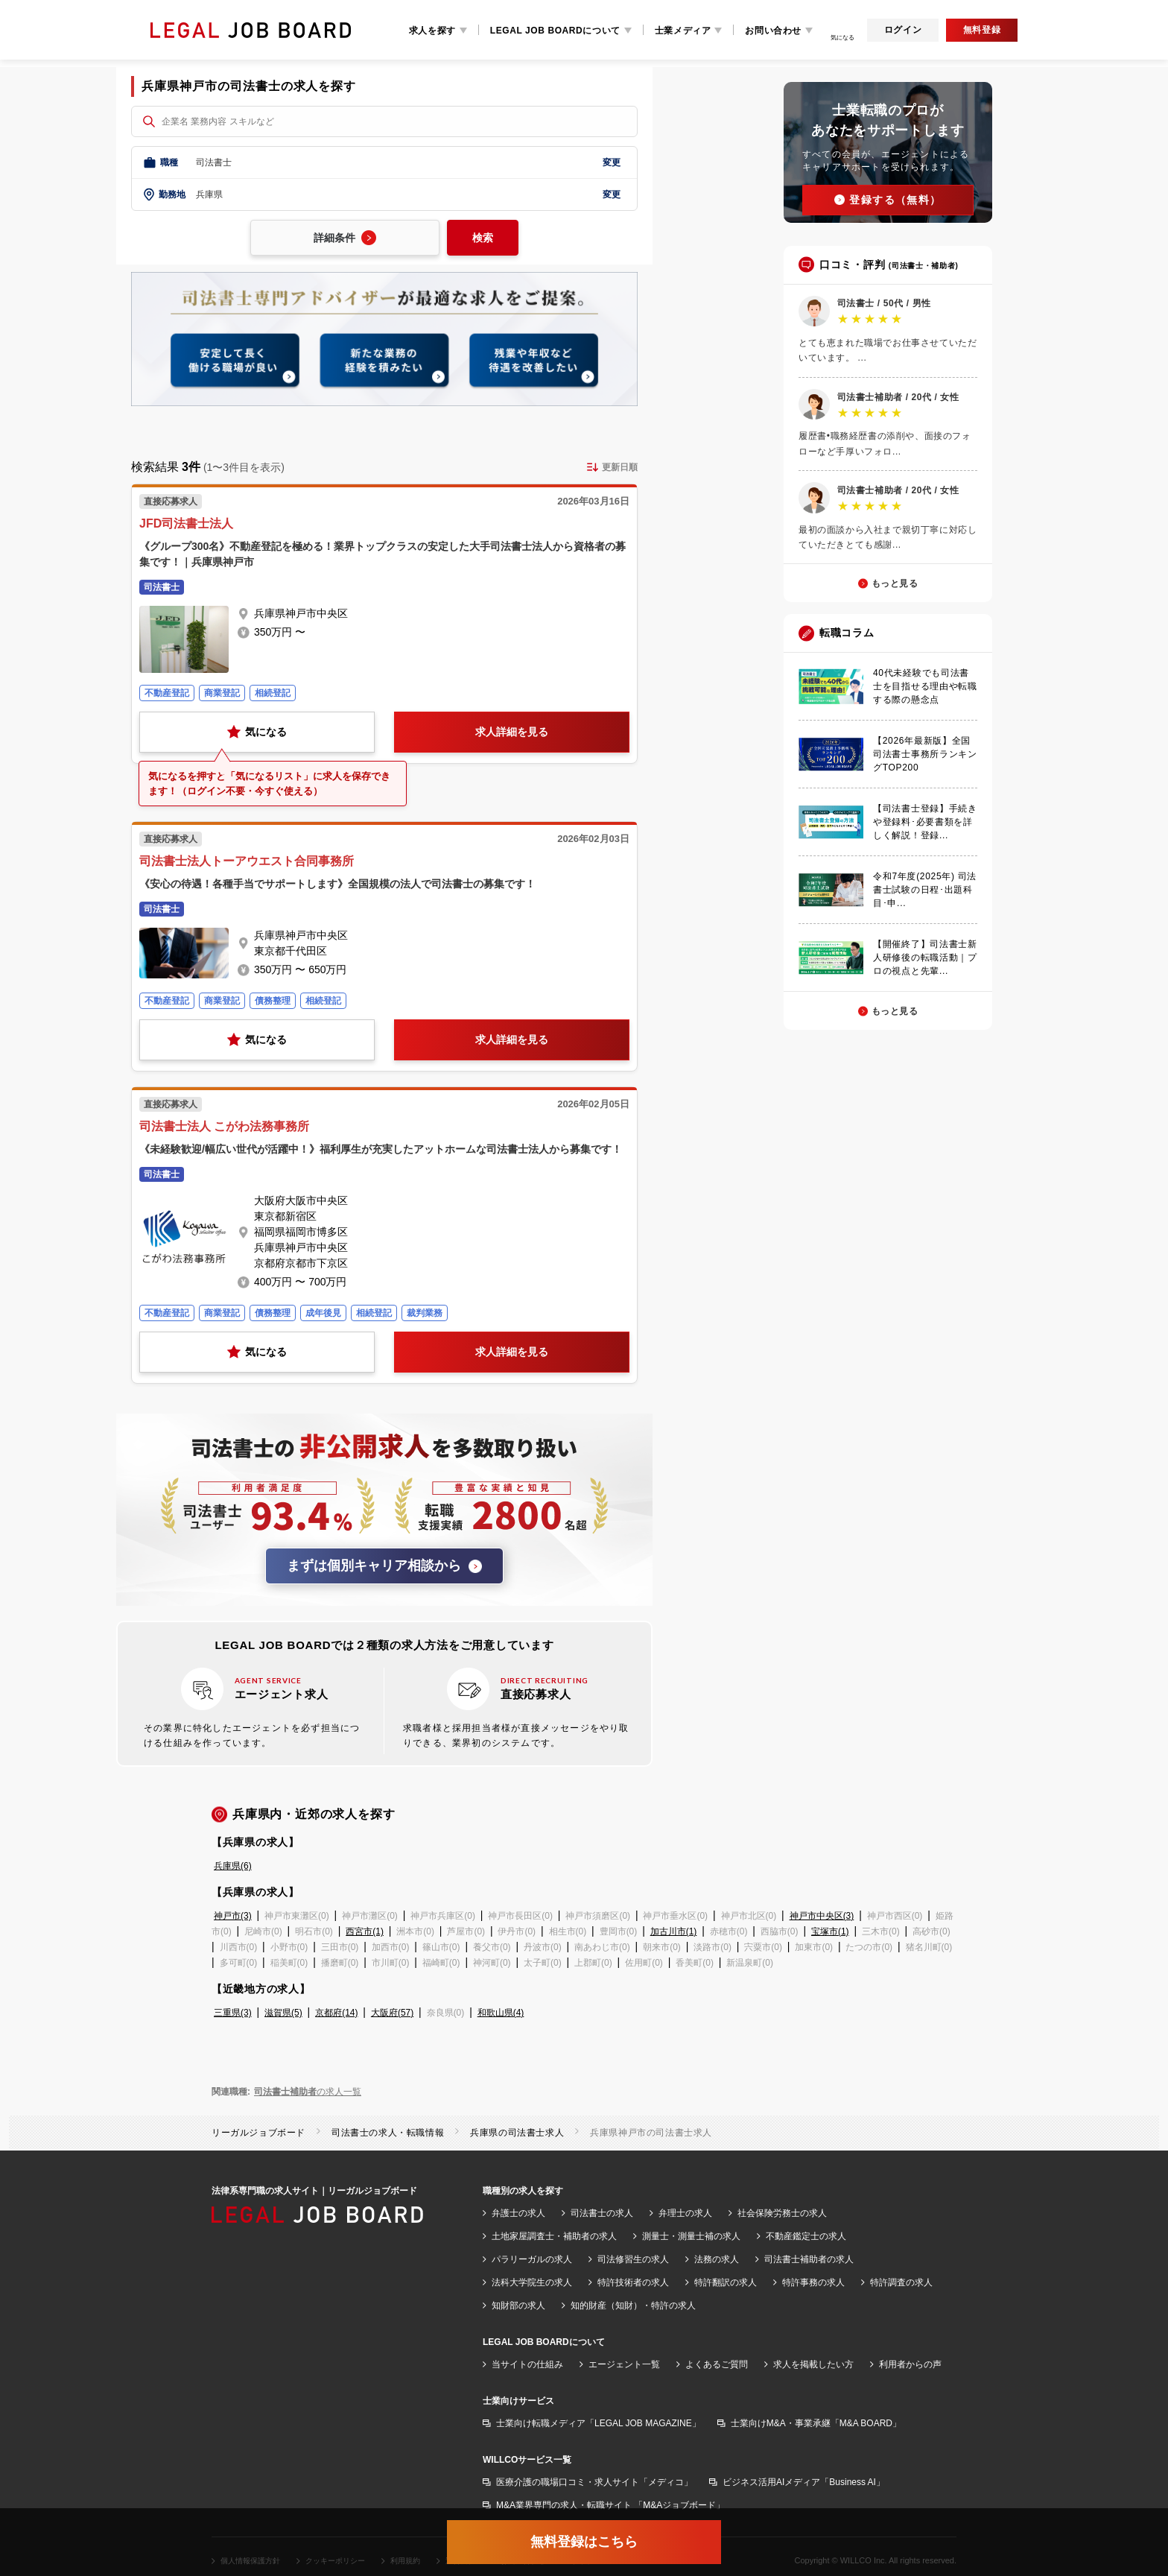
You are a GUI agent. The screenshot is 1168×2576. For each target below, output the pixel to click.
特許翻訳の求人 (725, 2282)
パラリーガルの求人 (532, 2259)
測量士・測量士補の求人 (691, 2236)
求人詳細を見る (511, 732)
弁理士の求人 (685, 2213)
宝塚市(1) (830, 1931)
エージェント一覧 (624, 2364)
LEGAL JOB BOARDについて (555, 30)
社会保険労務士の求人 (782, 2213)
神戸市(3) (233, 1916)
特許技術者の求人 (633, 2282)
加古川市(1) (673, 1931)
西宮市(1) (365, 1931)
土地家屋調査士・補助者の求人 (554, 2236)
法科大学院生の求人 (532, 2282)
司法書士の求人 (602, 2213)
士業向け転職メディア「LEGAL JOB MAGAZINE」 (598, 2423)
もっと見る (895, 583)
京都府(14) (336, 2012)
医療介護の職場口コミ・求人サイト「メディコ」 (594, 2482)
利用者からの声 (910, 2364)
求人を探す (432, 30)
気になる (257, 731)
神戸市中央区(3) (822, 1916)
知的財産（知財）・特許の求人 (633, 2305)
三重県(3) (233, 2012)
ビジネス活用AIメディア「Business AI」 (804, 2482)
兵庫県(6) (233, 1866)
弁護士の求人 (518, 2213)
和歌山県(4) (500, 2012)
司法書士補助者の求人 (809, 2259)
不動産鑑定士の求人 (806, 2236)
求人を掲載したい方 (813, 2364)
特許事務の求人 (813, 2282)
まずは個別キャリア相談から (384, 1565)
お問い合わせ (773, 30)
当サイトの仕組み (527, 2364)
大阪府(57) (392, 2012)
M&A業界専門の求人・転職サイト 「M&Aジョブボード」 (610, 2505)
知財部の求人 (518, 2305)
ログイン (902, 30)
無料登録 (981, 30)
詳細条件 (345, 237)
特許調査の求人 (901, 2282)
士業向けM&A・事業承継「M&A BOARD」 (816, 2423)
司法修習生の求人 (633, 2259)
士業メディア (683, 30)
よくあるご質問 (716, 2364)
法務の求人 (716, 2259)
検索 (482, 238)
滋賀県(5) (283, 2012)
